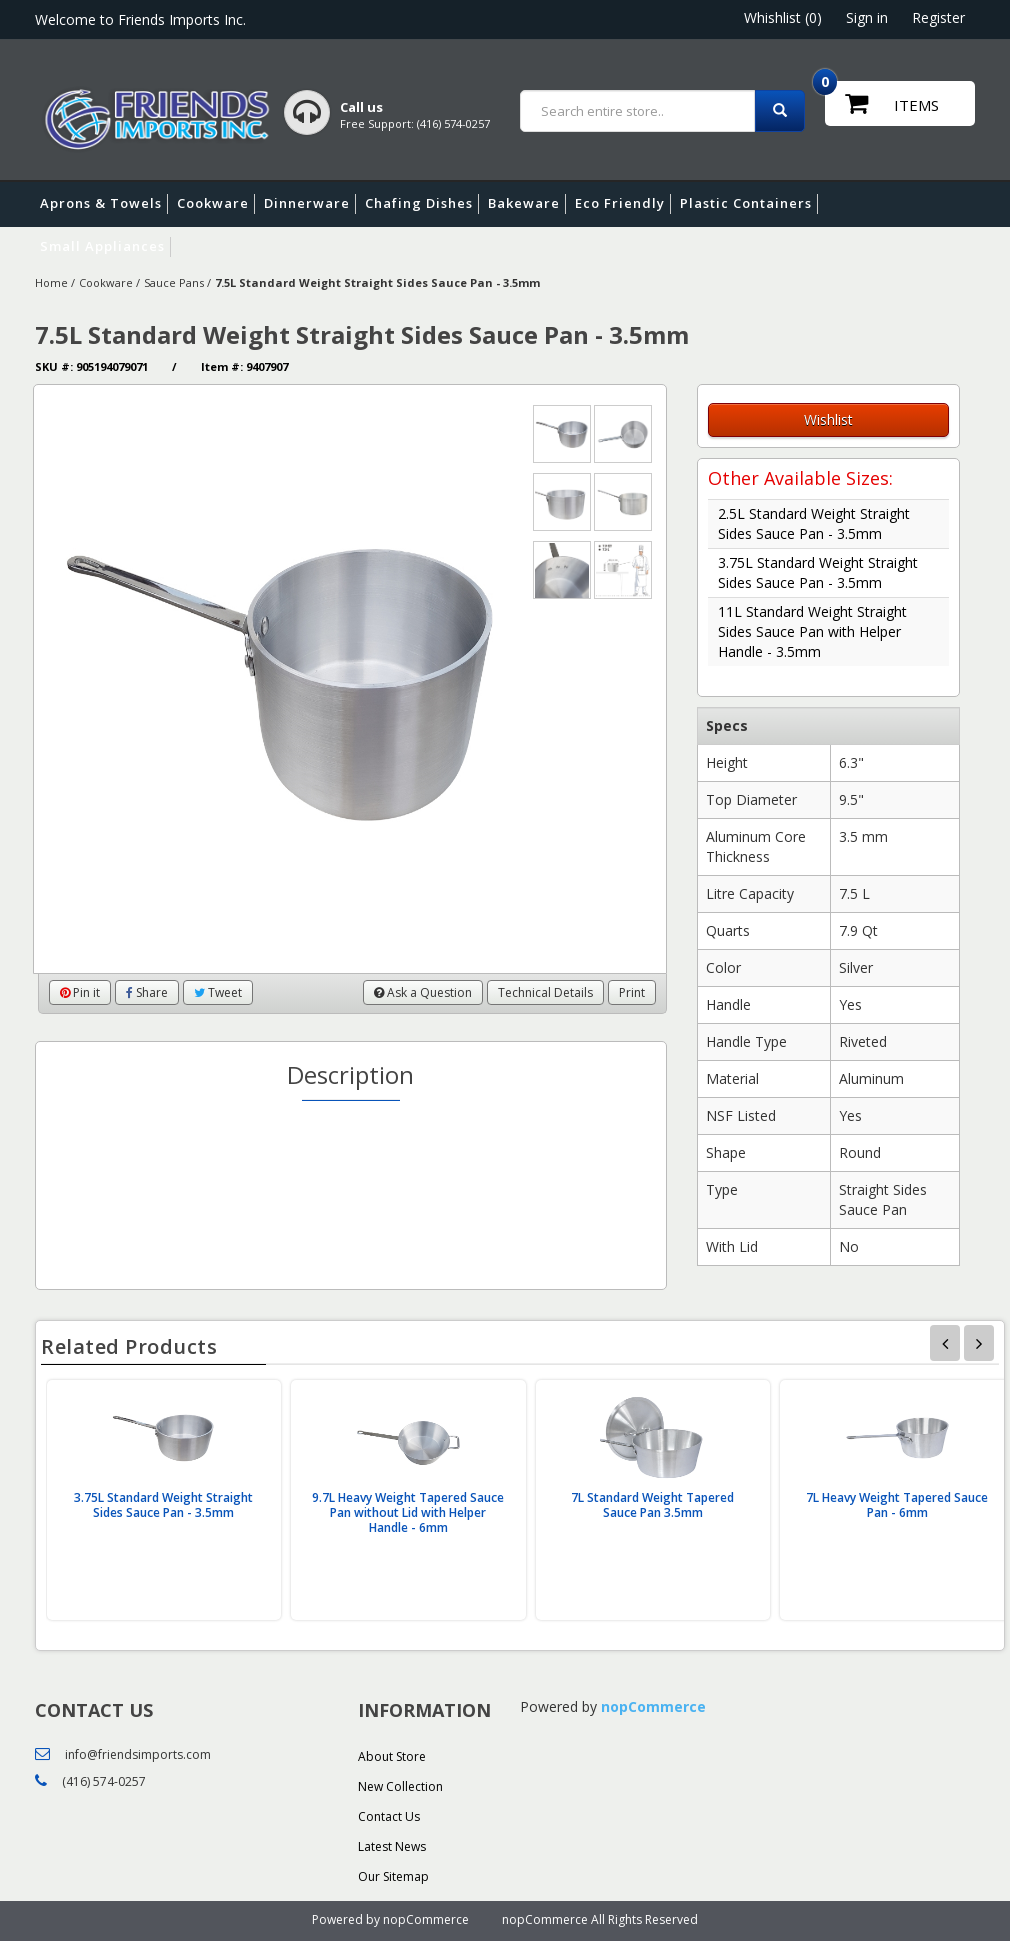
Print (632, 992)
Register (938, 17)
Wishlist (828, 419)
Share (147, 992)
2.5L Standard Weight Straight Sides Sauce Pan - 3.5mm (814, 523)
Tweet (218, 992)
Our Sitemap (393, 1876)
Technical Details (545, 992)
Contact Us (389, 1816)
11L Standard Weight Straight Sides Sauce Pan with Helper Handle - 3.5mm (812, 631)
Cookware (216, 204)
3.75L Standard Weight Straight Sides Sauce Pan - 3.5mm (818, 572)
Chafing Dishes (422, 204)
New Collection (400, 1786)
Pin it (80, 992)
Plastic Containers (749, 204)
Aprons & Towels (104, 204)
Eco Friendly (623, 204)
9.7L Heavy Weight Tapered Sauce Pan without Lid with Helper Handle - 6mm (408, 1512)
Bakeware (527, 204)
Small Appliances (105, 247)
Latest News (392, 1846)
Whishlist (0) (783, 17)
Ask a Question (423, 992)
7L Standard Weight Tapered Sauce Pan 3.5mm (652, 1505)
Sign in (867, 17)
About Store (392, 1756)
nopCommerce (653, 1706)
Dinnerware (310, 204)
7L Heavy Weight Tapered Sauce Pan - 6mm (897, 1505)
